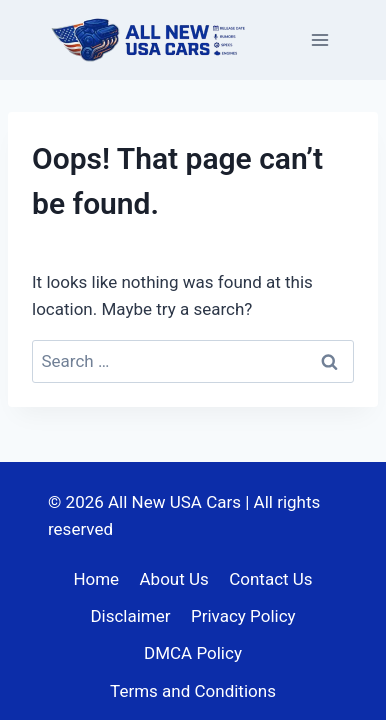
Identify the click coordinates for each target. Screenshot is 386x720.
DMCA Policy (193, 653)
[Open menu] (319, 39)
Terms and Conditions (193, 691)
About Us (174, 579)
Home (96, 579)
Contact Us (270, 579)
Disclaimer (130, 616)
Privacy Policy (243, 616)
